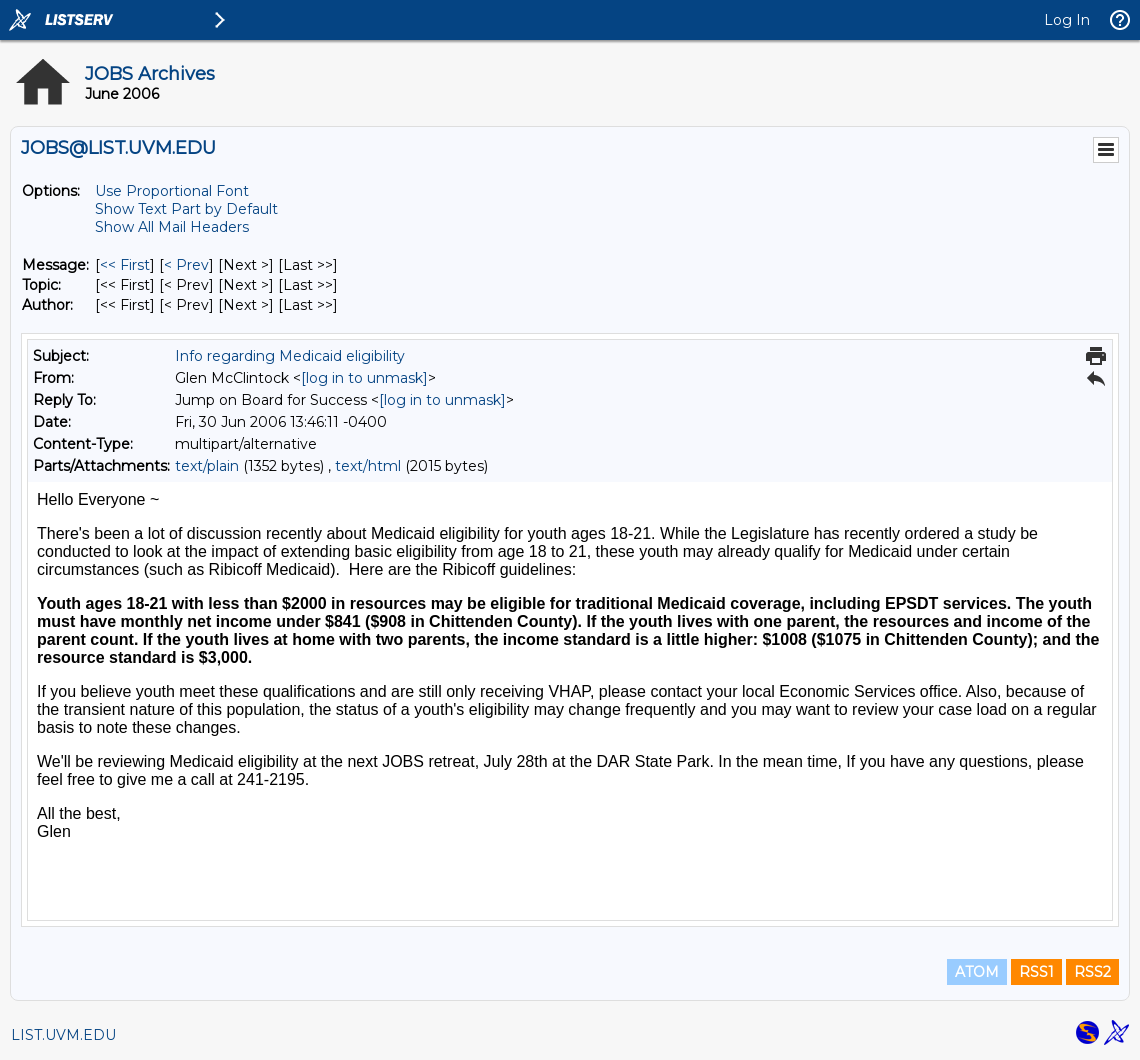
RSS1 (1036, 972)
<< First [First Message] (125, 265)
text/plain (207, 466)
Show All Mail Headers (172, 227)
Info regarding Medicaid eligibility (290, 356)
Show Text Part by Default (186, 209)
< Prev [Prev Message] (186, 265)
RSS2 (1092, 972)
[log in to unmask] (364, 378)
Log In (1067, 20)
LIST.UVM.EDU (63, 1035)
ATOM (977, 972)
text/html (368, 466)
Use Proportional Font (172, 191)
